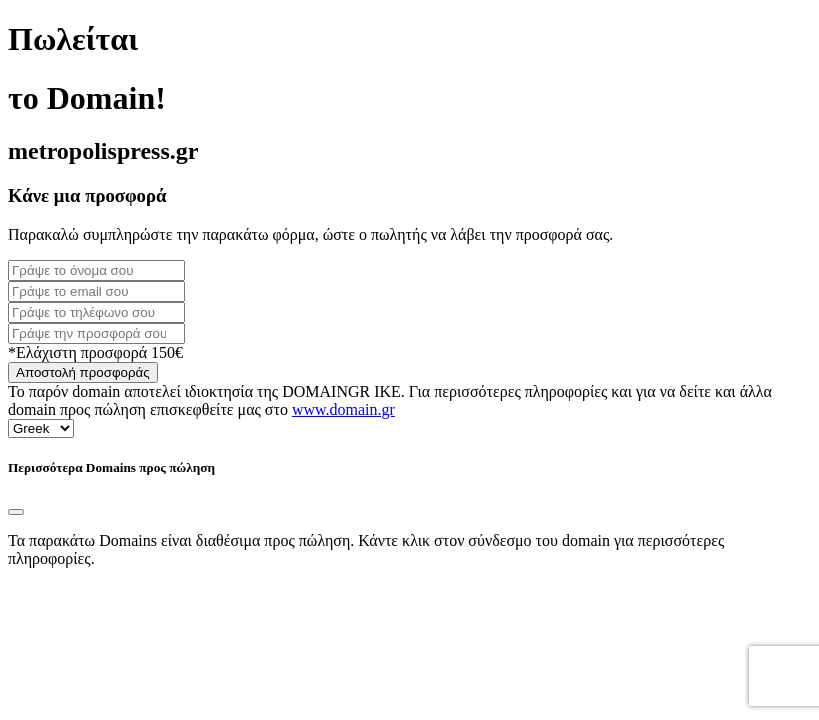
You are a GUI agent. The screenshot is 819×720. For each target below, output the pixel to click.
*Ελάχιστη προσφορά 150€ (95, 352)
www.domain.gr (343, 409)
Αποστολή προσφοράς (83, 372)
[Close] (16, 512)
